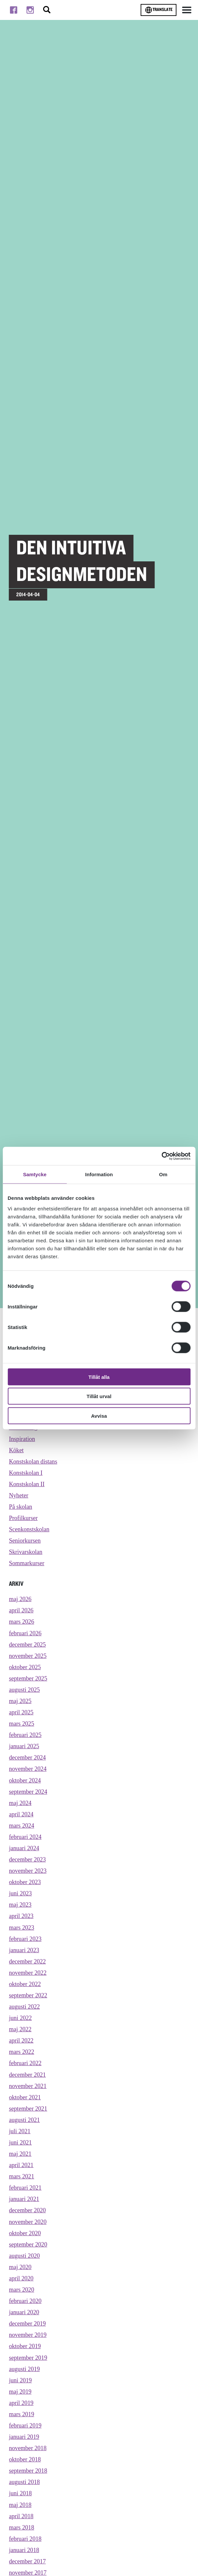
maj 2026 (20, 1599)
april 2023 (21, 1916)
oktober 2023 (25, 1882)
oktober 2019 (25, 2347)
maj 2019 (20, 2392)
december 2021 (27, 2075)
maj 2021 (20, 2154)
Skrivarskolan (25, 1552)
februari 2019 (25, 2426)
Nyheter (18, 1495)
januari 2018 (24, 2551)
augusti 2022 (24, 2007)
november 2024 (27, 1769)
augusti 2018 (24, 2483)
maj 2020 (20, 2267)
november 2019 (27, 2336)
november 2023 (27, 1871)
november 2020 (27, 2222)
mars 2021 (21, 2177)
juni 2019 (20, 2381)
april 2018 (21, 2517)
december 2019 (27, 2324)
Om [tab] (163, 1174)
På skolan (20, 1506)
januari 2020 (24, 2313)
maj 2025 (20, 1701)
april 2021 (21, 2165)
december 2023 (27, 1860)
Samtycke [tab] (34, 1174)
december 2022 (27, 1961)
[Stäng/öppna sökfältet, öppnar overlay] (47, 10)
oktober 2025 (25, 1667)
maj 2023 (20, 1905)
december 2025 (27, 1644)
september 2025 (28, 1678)
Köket (16, 1450)
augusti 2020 (24, 2256)
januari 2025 (24, 1746)
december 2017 (27, 2562)
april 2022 (21, 2041)
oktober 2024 (25, 1780)
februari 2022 (25, 2063)
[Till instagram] (30, 10)
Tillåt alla (99, 1377)
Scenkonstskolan (29, 1529)
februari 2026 (25, 1633)
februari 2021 (25, 2188)
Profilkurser (23, 1518)
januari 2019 (24, 2437)
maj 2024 (20, 1803)
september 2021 (28, 2109)
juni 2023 (20, 1894)
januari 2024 (24, 1848)
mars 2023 (21, 1928)
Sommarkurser (26, 1563)
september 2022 (28, 1996)
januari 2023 (24, 1950)
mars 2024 (21, 1826)
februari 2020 (25, 2302)
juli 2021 (20, 2132)
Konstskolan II (26, 1484)
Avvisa (99, 1415)
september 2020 (28, 2245)
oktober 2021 (25, 2098)
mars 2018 (21, 2528)
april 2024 (21, 1814)
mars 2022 (21, 2052)
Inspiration (22, 1439)
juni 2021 (20, 2143)
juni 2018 (20, 2494)
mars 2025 (21, 1724)
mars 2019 (21, 2415)
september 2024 (28, 1792)
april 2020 (21, 2279)
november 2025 (27, 1656)
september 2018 (28, 2471)
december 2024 (27, 1758)
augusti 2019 (24, 2369)
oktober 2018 (25, 2460)
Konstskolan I (25, 1473)
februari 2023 (25, 1939)
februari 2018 (25, 2539)
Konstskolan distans (33, 1461)
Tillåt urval (99, 1396)
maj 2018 (20, 2506)
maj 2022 (20, 2030)
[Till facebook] (14, 10)
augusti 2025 (24, 1690)
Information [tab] (99, 1174)
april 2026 (21, 1610)
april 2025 (21, 1712)
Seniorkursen (25, 1541)
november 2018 (27, 2449)
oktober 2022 (25, 1984)
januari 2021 (24, 2200)
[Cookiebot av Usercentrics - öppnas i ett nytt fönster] (161, 1156)
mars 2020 (21, 2290)
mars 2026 (21, 1622)
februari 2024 (25, 1837)
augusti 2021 (24, 2120)
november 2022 (27, 1973)
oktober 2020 (25, 2234)
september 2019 (28, 2358)
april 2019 (21, 2404)
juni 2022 (20, 2018)
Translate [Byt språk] (158, 10)
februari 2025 (25, 1735)
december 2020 (27, 2211)
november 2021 (27, 2086)
